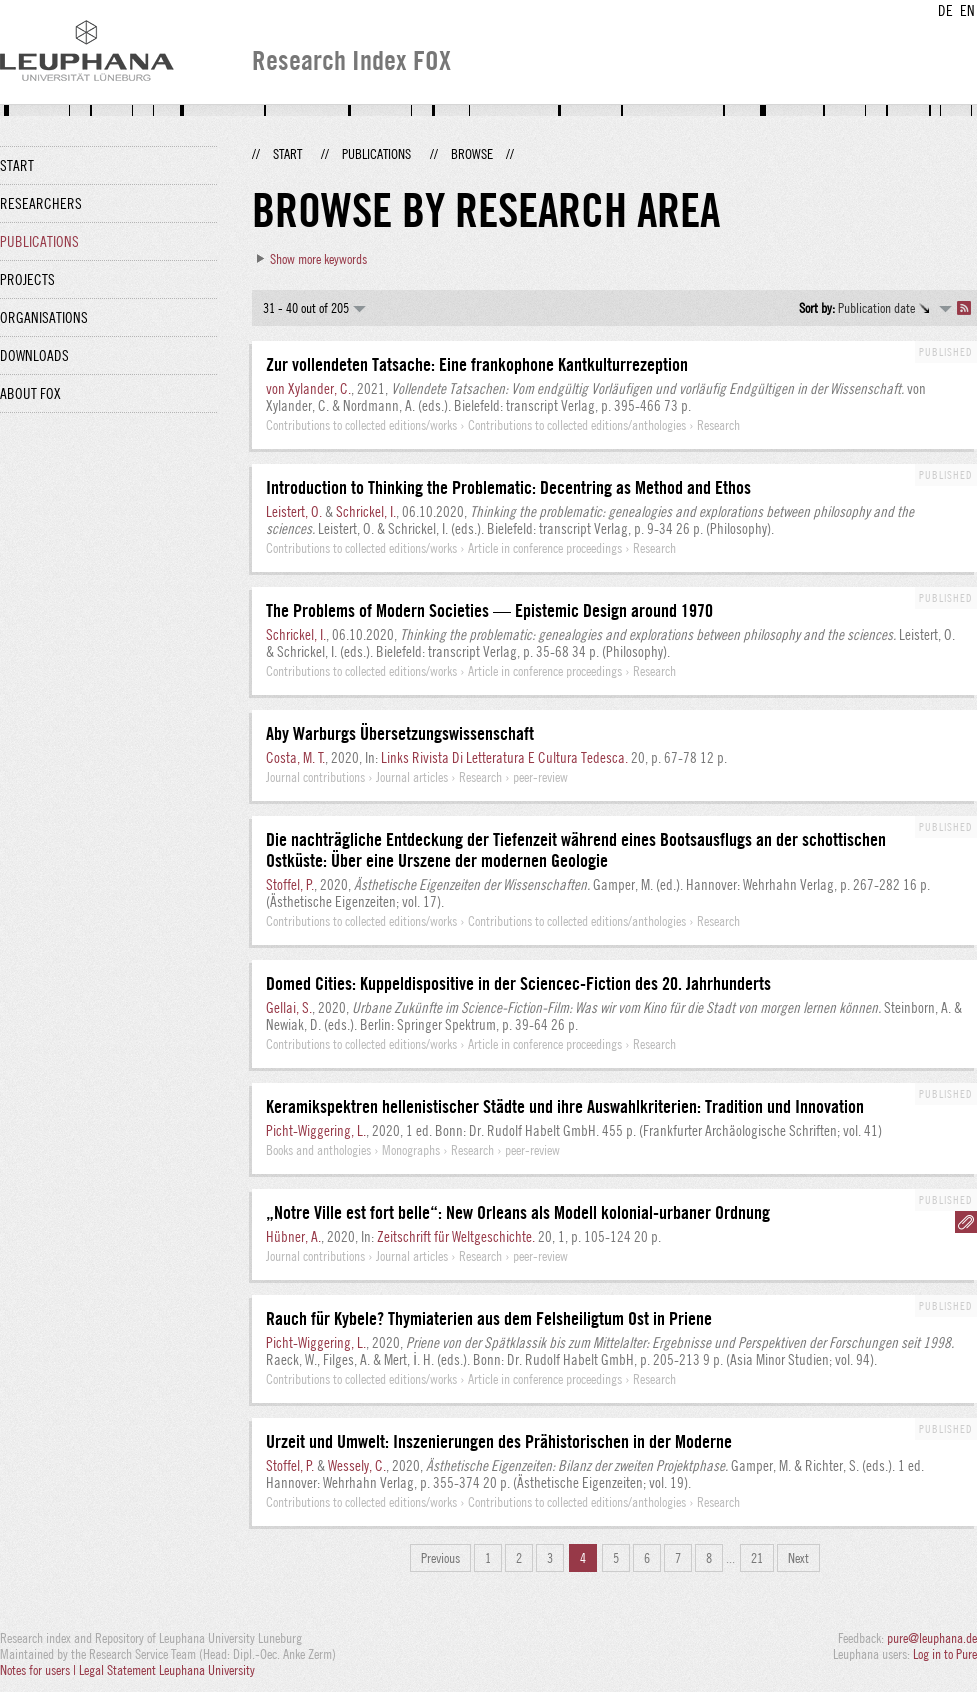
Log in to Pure (945, 1654)
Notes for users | (39, 1670)
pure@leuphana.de (932, 1638)
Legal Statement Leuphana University (167, 1670)
